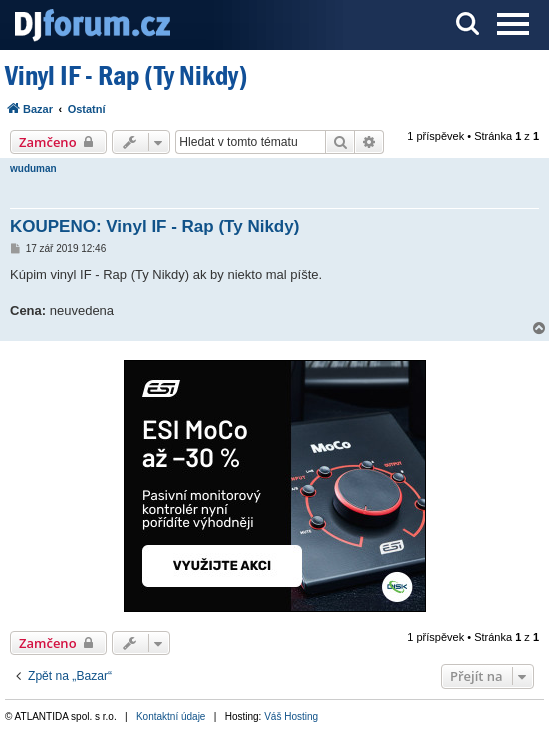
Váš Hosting (291, 716)
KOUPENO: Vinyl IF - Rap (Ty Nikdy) (154, 226)
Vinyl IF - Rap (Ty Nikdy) (126, 75)
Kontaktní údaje (171, 716)
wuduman (33, 168)
